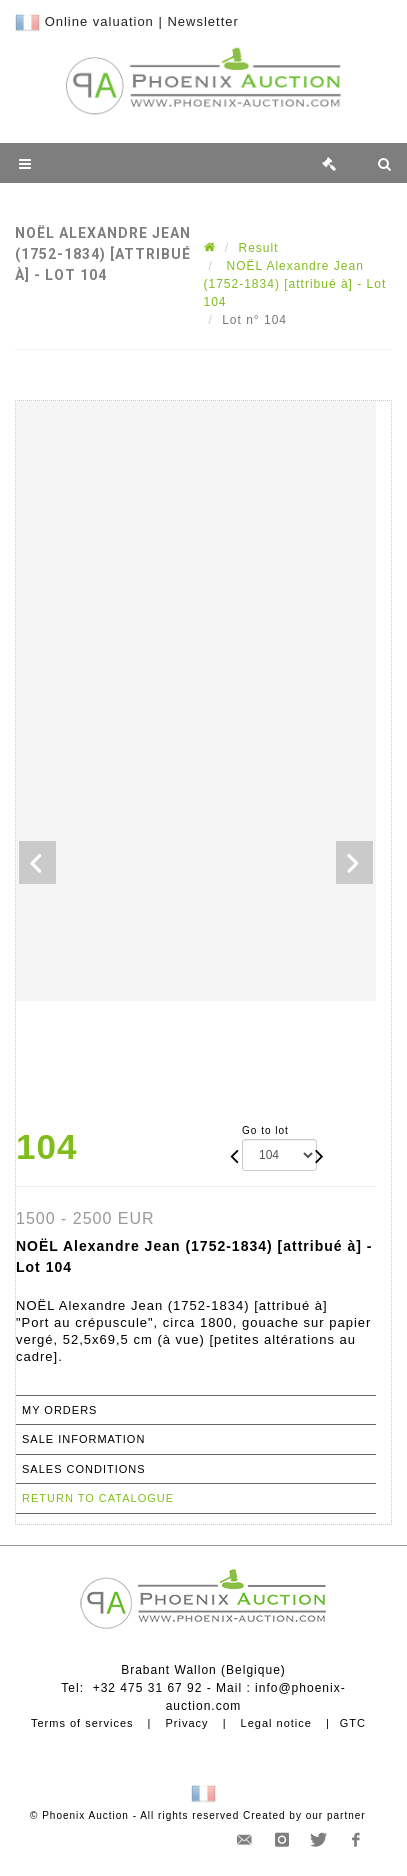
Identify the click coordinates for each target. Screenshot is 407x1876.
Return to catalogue (98, 1498)
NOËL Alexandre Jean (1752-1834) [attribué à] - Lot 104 (295, 284)
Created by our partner (304, 1815)
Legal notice (276, 1723)
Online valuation (99, 21)
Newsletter (202, 21)
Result (259, 248)
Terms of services (82, 1723)
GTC (353, 1723)
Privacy (187, 1723)
